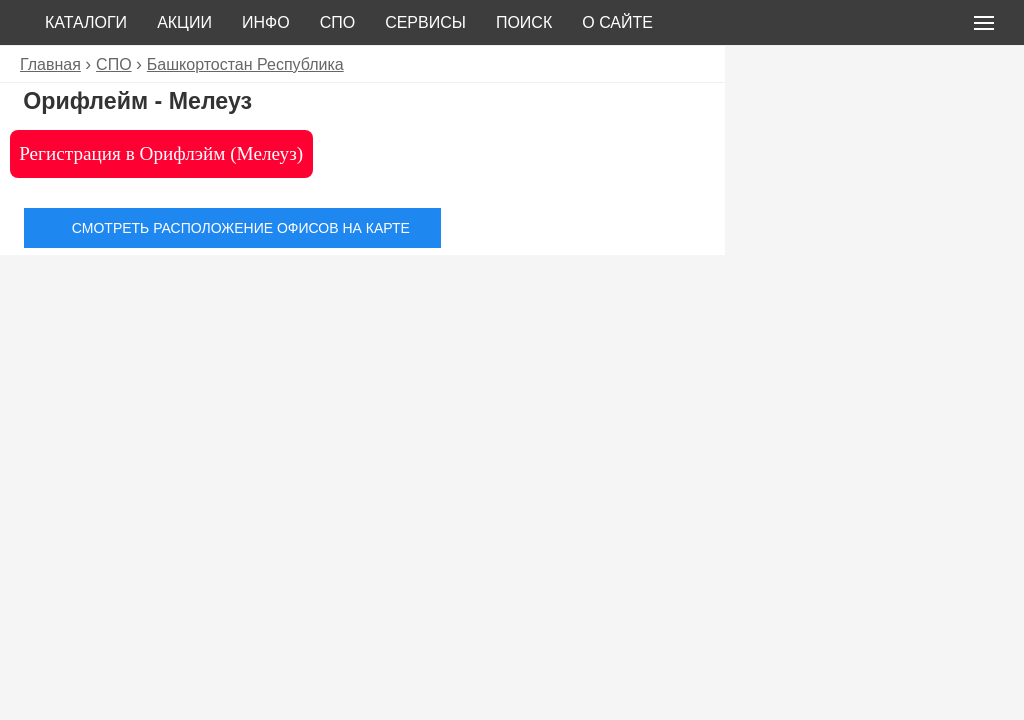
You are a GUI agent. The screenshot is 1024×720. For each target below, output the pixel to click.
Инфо (266, 22)
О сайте (617, 22)
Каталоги (86, 22)
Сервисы (425, 22)
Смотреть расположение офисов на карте (241, 228)
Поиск (524, 22)
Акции (184, 22)
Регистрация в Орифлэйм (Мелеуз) (161, 153)
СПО (338, 22)
